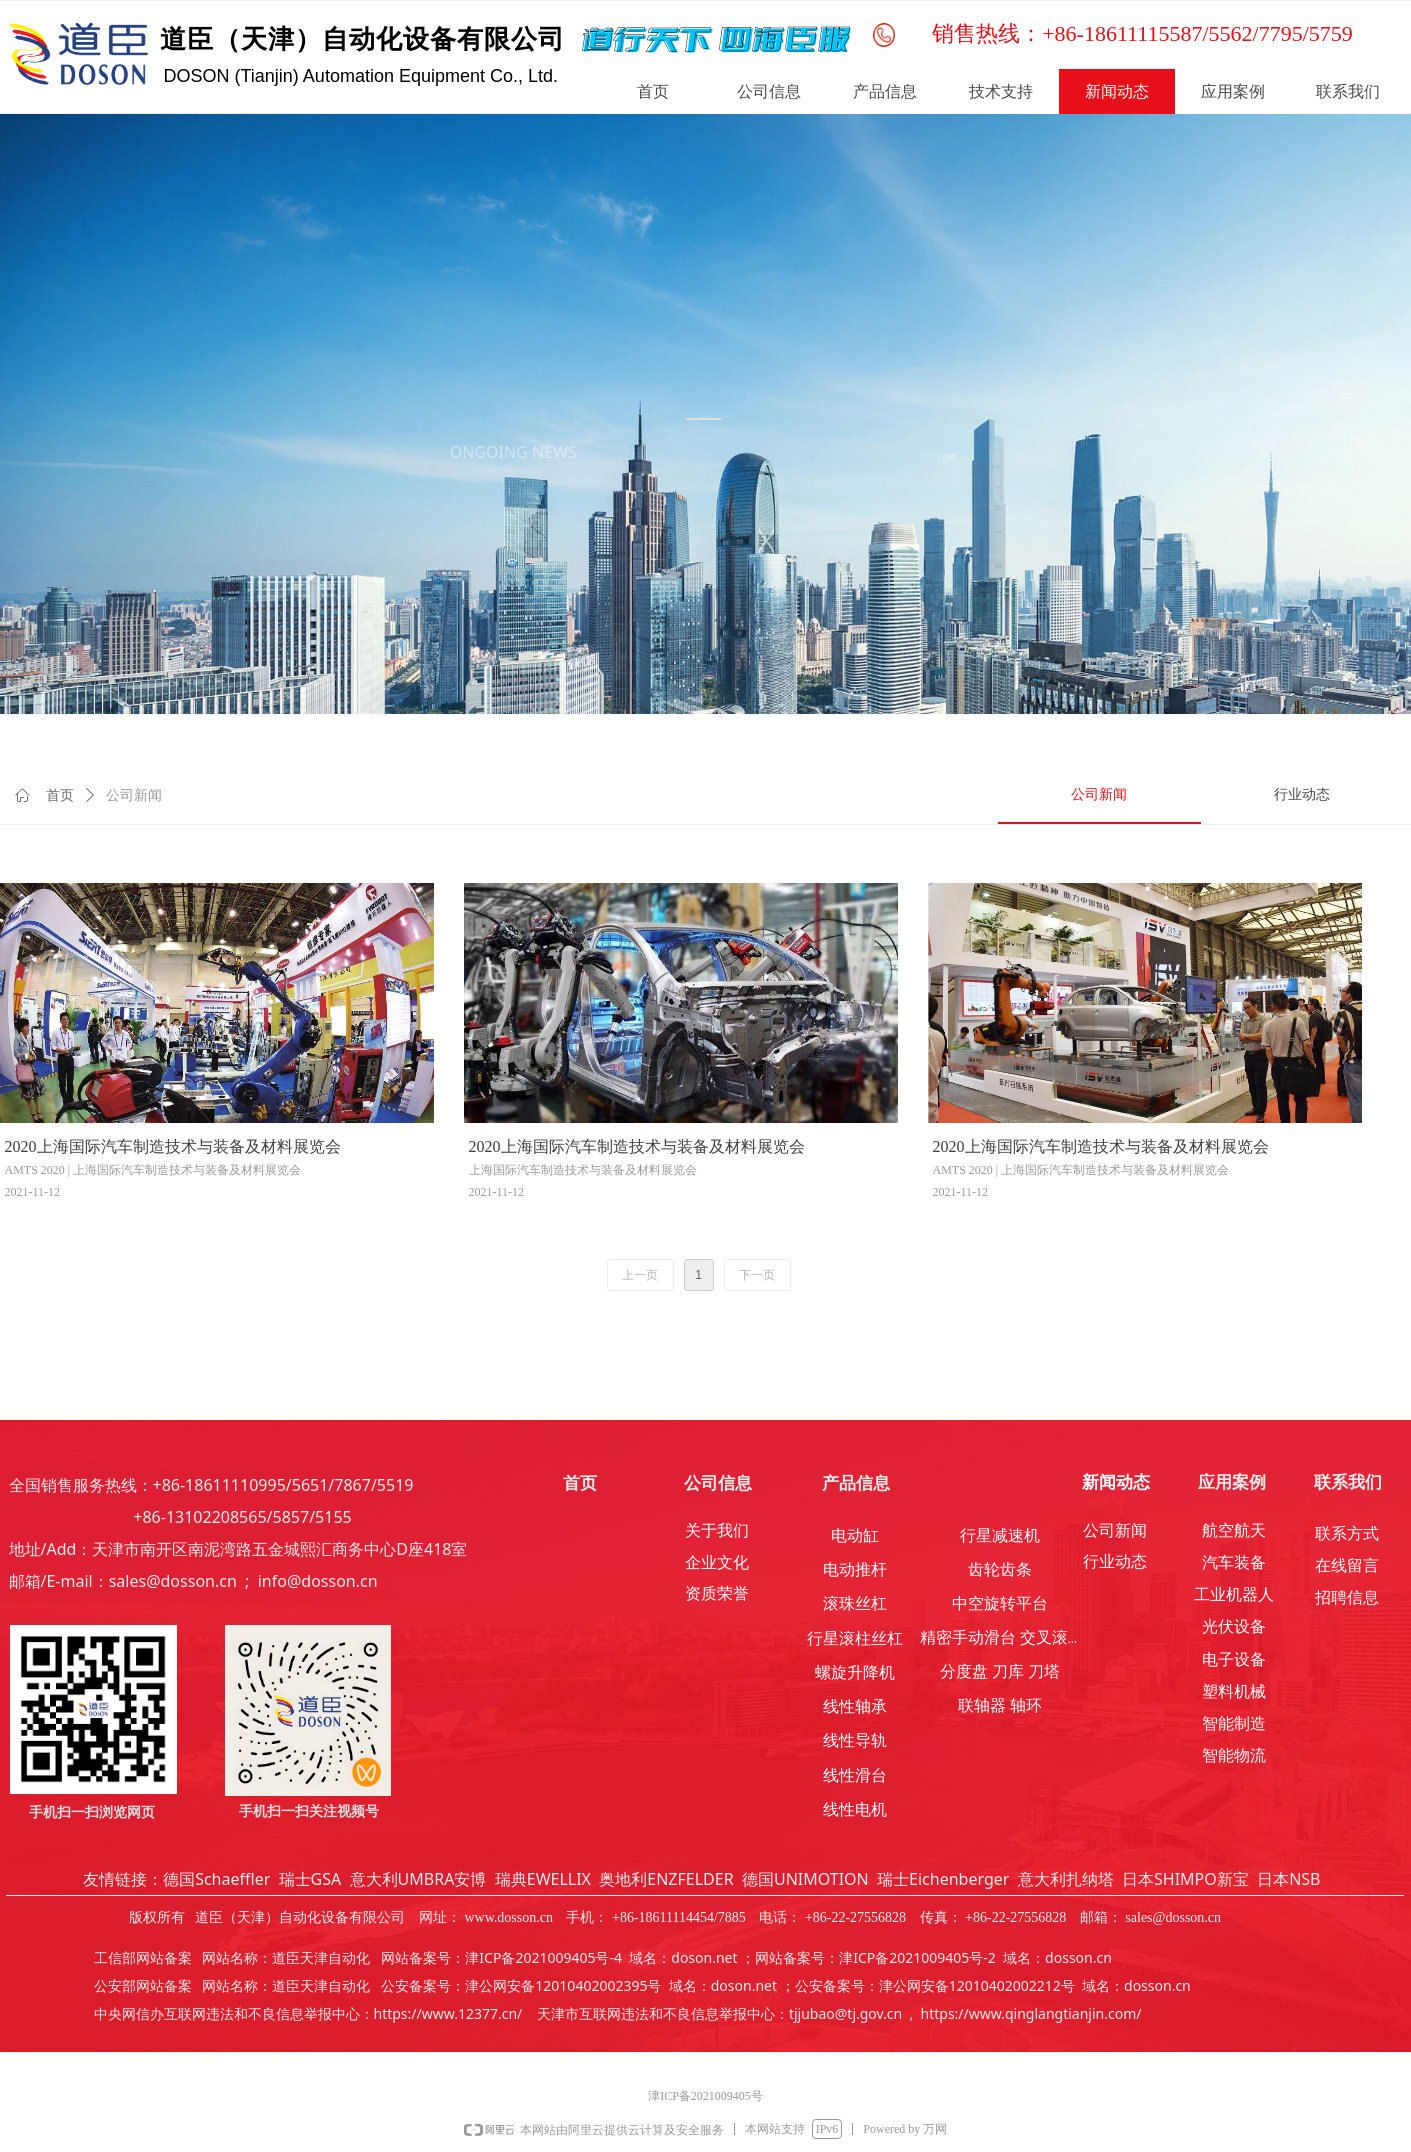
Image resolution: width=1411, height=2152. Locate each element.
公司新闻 (134, 795)
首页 (60, 795)
